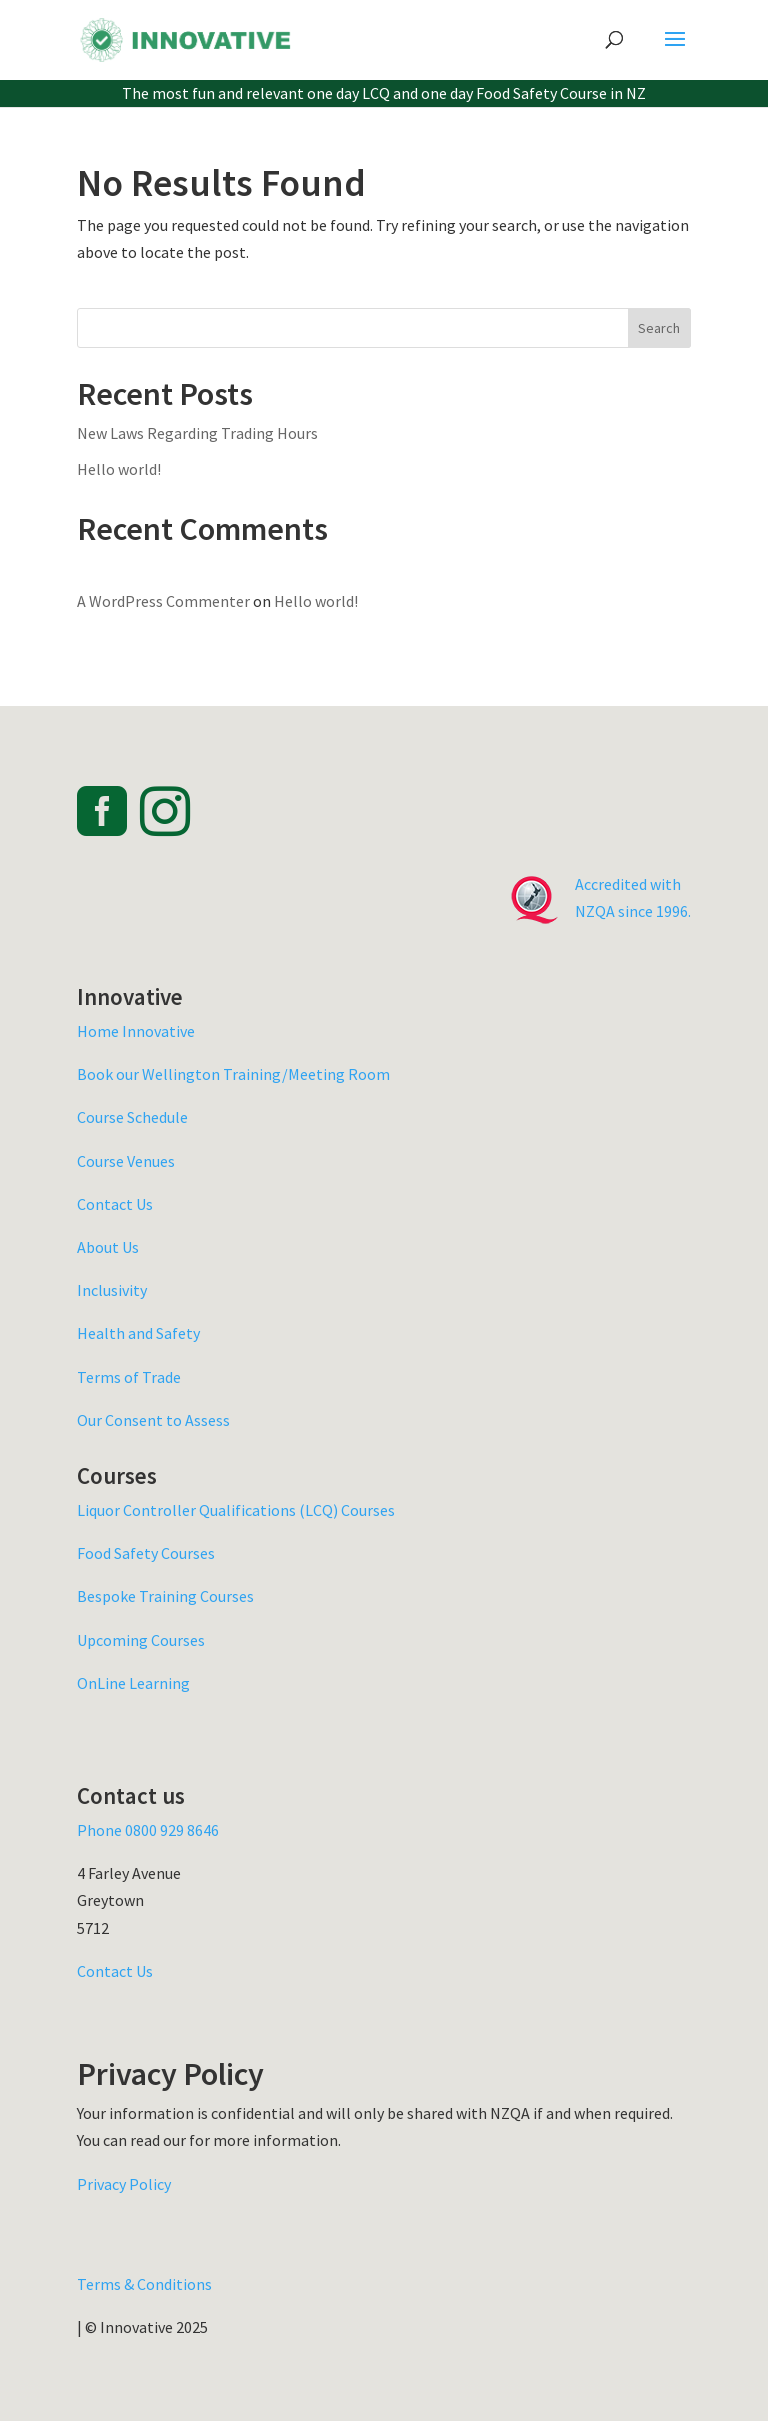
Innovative (158, 1031)
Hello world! (119, 469)
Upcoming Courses (141, 1640)
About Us (108, 1247)
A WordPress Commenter (163, 601)
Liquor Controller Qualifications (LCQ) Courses (236, 1510)
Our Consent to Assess (153, 1420)
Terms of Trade (129, 1377)
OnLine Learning (133, 1683)
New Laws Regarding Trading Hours (197, 433)
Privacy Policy (124, 2184)
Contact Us (115, 1204)
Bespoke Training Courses (165, 1596)
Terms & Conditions (144, 2284)
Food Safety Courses (146, 1553)
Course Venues (126, 1161)
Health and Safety (138, 1333)
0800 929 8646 (172, 1830)
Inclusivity (112, 1290)
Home (99, 1031)
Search (659, 328)
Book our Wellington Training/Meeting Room (233, 1074)
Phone (101, 1830)
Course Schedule (132, 1117)
